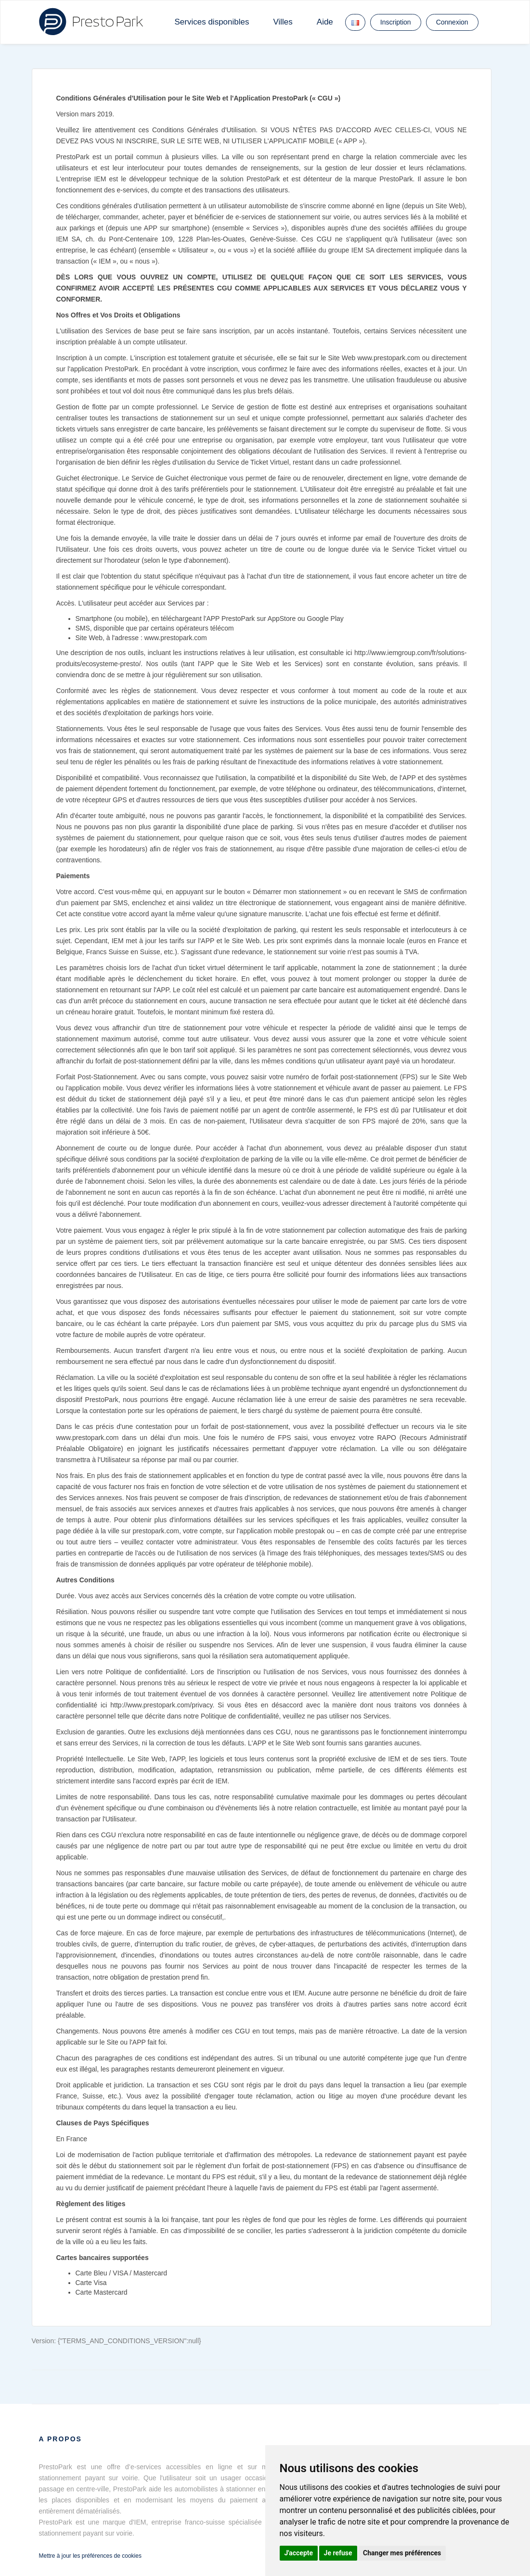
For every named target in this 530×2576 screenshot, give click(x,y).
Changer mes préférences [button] (402, 2553)
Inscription (395, 22)
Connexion (452, 22)
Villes (282, 21)
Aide (325, 21)
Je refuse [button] (338, 2553)
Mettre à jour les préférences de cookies (90, 2555)
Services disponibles (212, 21)
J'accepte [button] (298, 2553)
